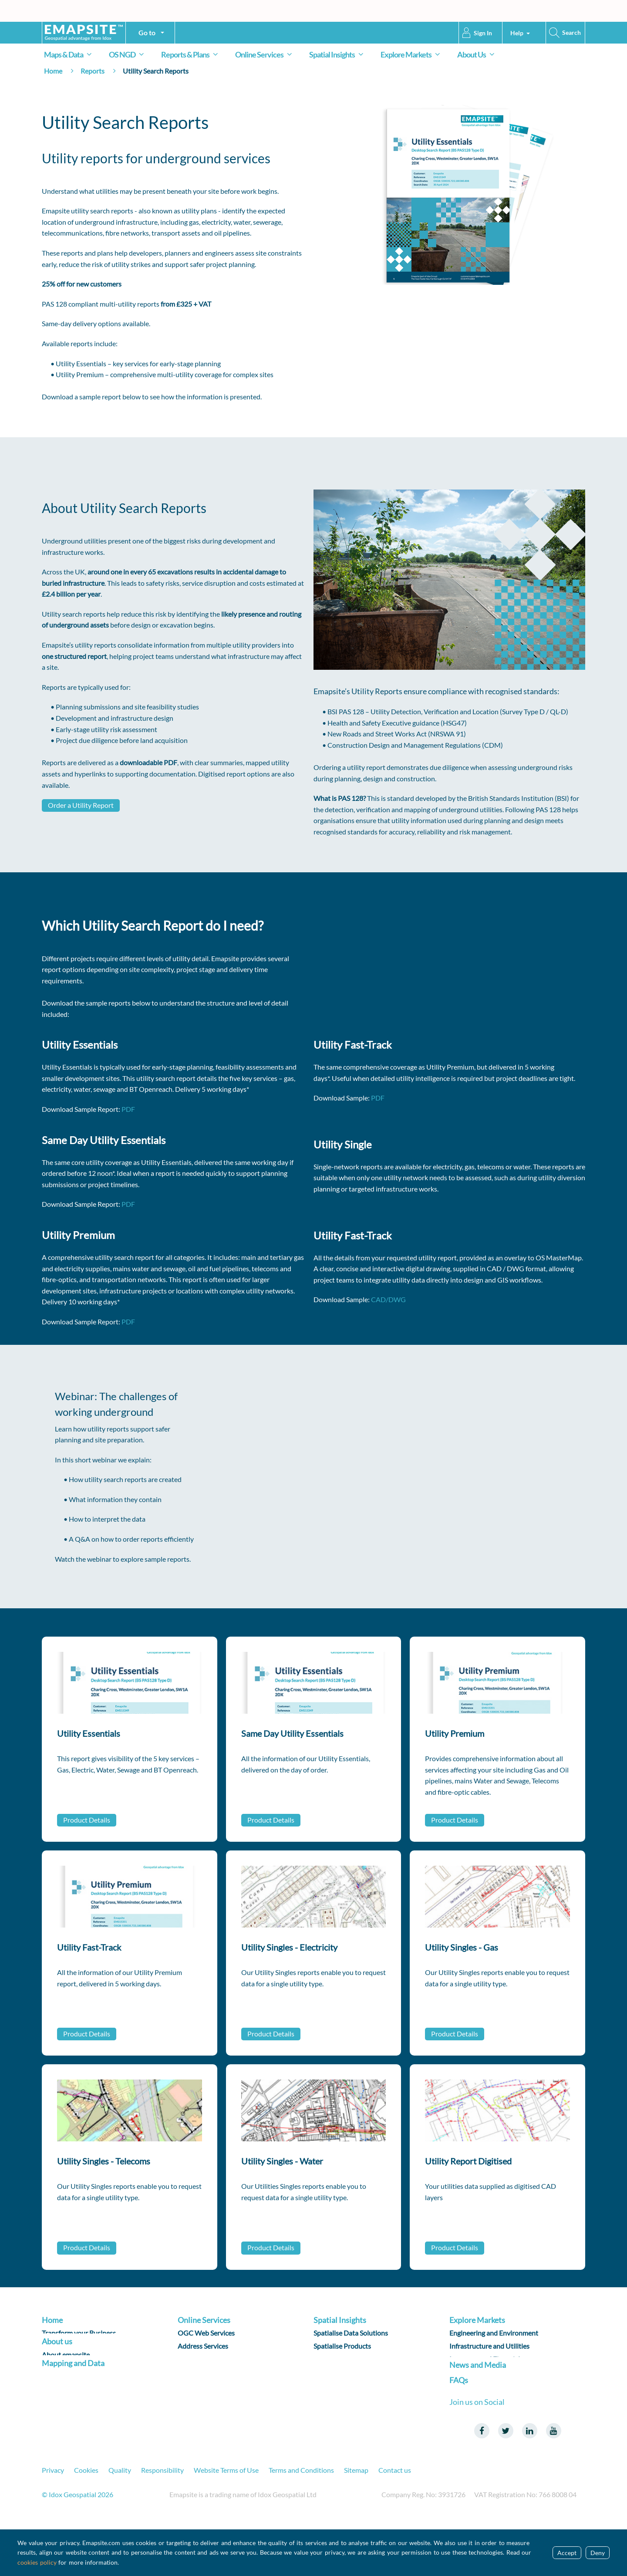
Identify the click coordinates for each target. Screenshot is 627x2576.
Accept (566, 2552)
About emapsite (66, 2372)
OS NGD (128, 54)
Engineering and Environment (493, 2335)
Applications (197, 2400)
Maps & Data (69, 54)
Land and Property (477, 2374)
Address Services (203, 2348)
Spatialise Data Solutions (351, 2335)
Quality (119, 2520)
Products (55, 2422)
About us (57, 2357)
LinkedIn (529, 2481)
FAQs (458, 2431)
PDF (128, 1109)
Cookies (86, 2520)
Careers (53, 2385)
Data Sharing (197, 2361)
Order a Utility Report (81, 805)
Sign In (483, 33)
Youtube (553, 2481)
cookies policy (37, 2562)
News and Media (477, 2409)
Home (53, 71)
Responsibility (162, 2520)
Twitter (505, 2481)
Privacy (53, 2520)
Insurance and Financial (484, 2361)
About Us (477, 54)
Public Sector (469, 2387)
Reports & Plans (191, 54)
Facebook (481, 2481)
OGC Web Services (206, 2335)
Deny (597, 2552)
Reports (92, 71)
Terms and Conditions (301, 2520)
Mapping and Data (73, 2407)
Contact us (394, 2520)
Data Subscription (205, 2374)
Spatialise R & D (337, 2361)
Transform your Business (79, 2335)
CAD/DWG (388, 1299)
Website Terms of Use (226, 2520)
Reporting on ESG (340, 2374)
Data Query (195, 2387)
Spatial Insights (338, 54)
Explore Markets (412, 54)
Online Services (265, 54)
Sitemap (356, 2520)
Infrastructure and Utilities (489, 2348)
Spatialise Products (342, 2348)
